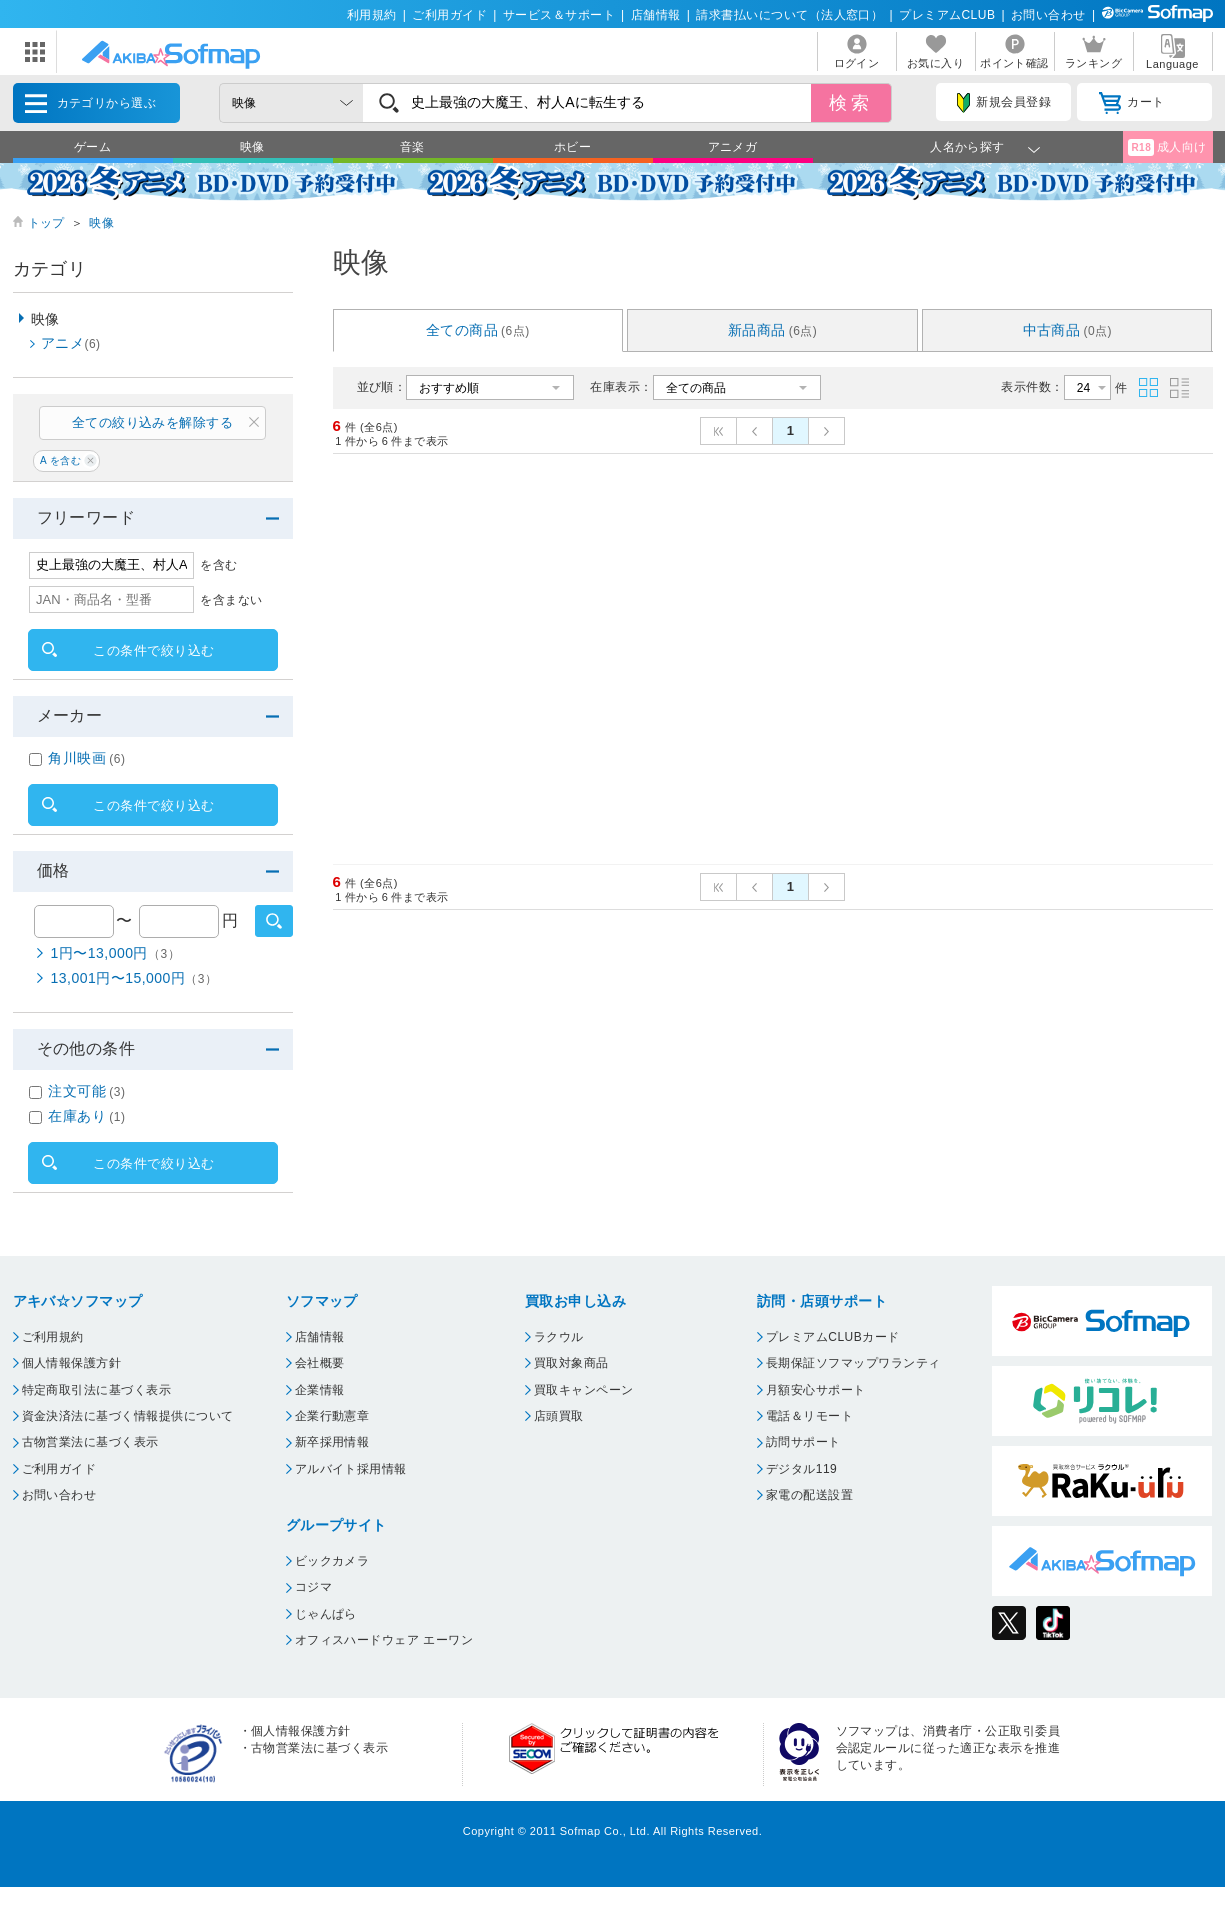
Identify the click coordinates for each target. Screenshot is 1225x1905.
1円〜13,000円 (116, 953)
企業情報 (320, 1390)
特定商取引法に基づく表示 (97, 1390)
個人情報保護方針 (72, 1363)
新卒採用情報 (332, 1442)
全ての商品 (478, 330)
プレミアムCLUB (947, 15)
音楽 (412, 147)
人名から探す (967, 147)
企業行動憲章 (332, 1416)
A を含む (60, 460)
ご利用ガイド (449, 15)
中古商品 (1068, 330)
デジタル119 (801, 1469)
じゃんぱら (326, 1614)
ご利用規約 (53, 1337)
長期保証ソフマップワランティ (853, 1363)
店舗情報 (656, 15)
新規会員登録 (1004, 103)
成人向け (1167, 147)
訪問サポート (803, 1442)
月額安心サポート (816, 1390)
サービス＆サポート (559, 15)
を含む (218, 565)
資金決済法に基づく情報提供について (128, 1416)
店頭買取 (559, 1416)
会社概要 (320, 1363)
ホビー (572, 147)
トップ (46, 223)
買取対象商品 (571, 1363)
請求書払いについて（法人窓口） (789, 15)
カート (1131, 103)
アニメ (71, 343)
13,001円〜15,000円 (134, 978)
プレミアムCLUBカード (833, 1337)
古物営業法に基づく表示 (90, 1442)
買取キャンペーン (584, 1390)
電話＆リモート (809, 1416)
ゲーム (92, 147)
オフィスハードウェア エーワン (384, 1640)
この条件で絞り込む (153, 650)
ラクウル (559, 1337)
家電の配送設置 (809, 1495)
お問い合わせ (1048, 15)
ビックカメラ (332, 1561)
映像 (252, 147)
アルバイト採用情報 (351, 1469)
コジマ (313, 1587)
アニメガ (733, 147)
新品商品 (773, 330)
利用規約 (372, 15)
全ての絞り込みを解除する (153, 422)
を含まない (231, 600)
